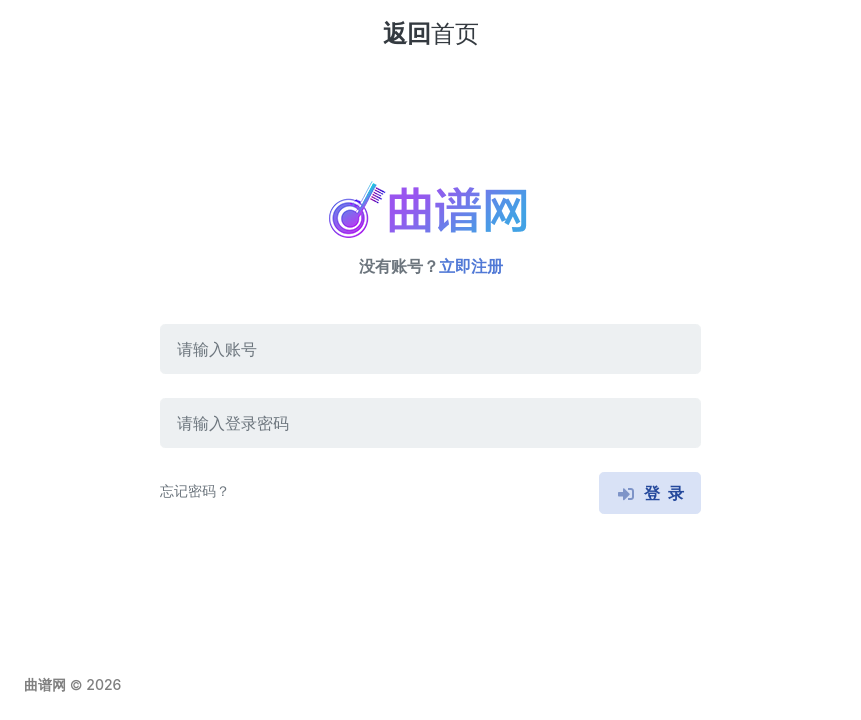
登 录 (650, 493)
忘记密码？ (195, 490)
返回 (431, 33)
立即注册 (471, 266)
